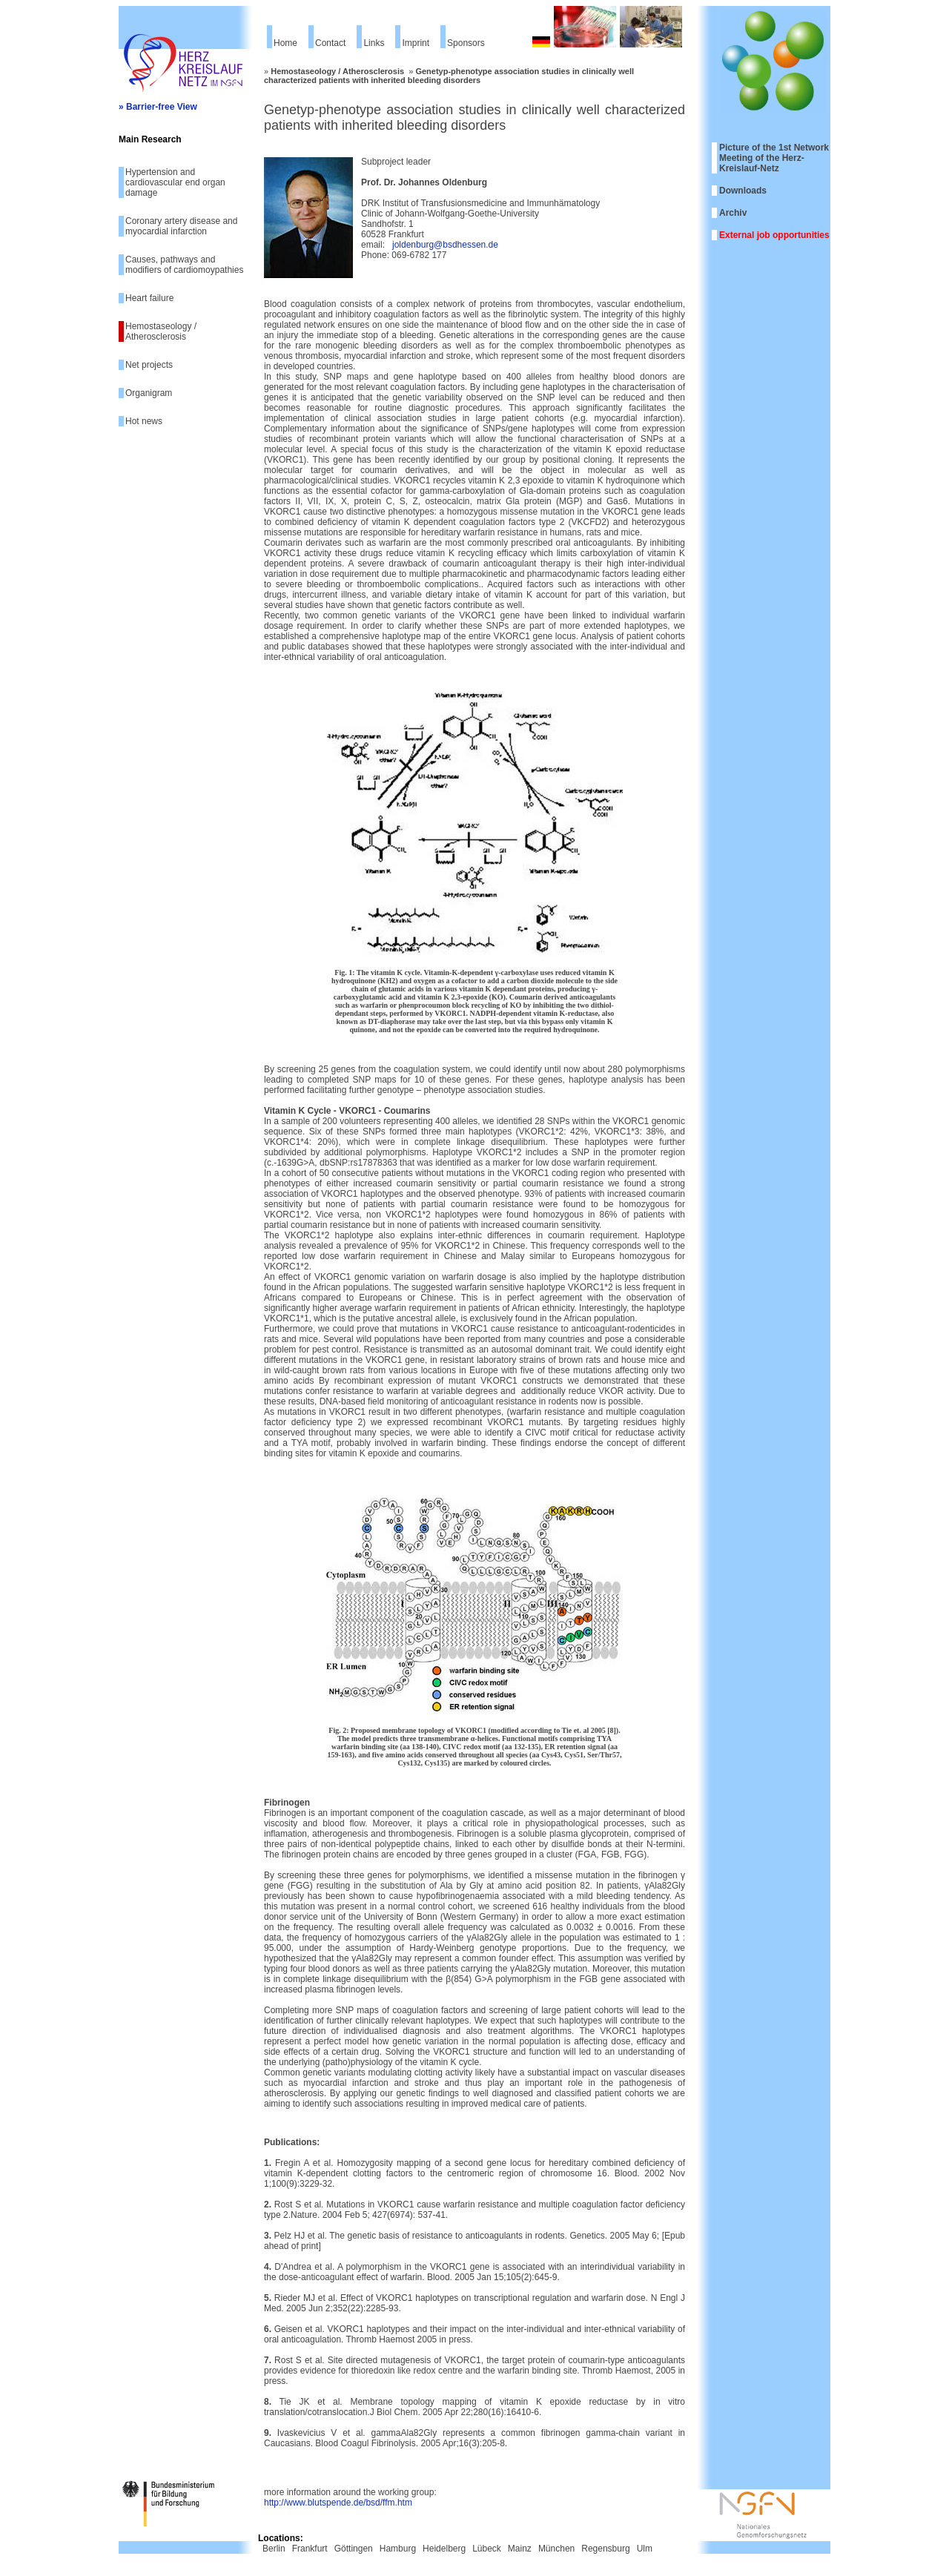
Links (373, 43)
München (556, 2548)
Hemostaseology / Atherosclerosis (160, 331)
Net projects (149, 365)
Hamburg (398, 2548)
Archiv (733, 213)
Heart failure (149, 298)
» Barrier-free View (158, 107)
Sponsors (466, 43)
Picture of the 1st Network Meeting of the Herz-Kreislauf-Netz (774, 158)
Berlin (273, 2548)
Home (285, 43)
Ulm (644, 2548)
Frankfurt (310, 2548)
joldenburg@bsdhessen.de (445, 245)
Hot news (143, 421)
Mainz (520, 2548)
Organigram (148, 393)
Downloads (743, 190)
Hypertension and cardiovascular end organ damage (175, 182)
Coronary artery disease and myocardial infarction (181, 226)
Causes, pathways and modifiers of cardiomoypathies (184, 264)
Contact (330, 43)
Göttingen (353, 2548)
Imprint (415, 43)
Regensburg (605, 2548)
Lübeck (486, 2548)
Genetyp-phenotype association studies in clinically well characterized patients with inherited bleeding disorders (449, 76)
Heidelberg (444, 2548)
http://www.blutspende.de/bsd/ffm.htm (338, 2502)
